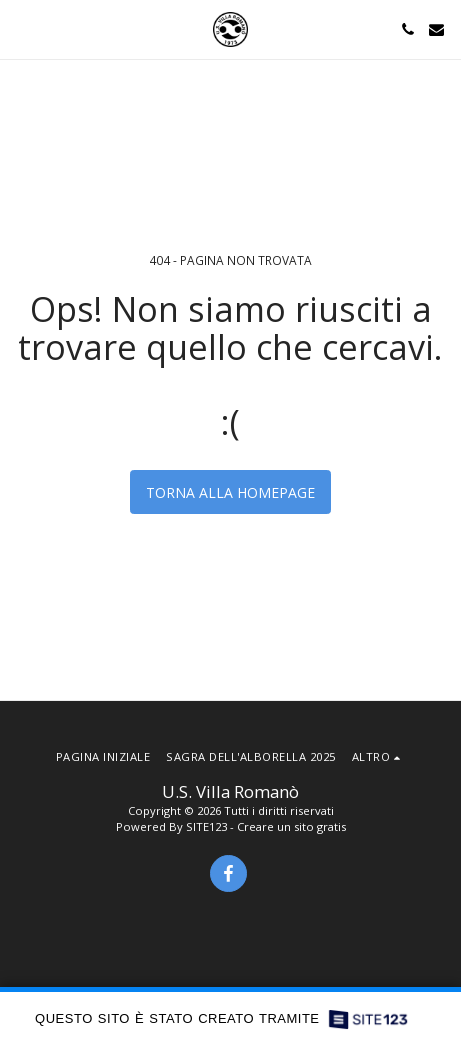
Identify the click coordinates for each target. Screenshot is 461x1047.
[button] (22, 28)
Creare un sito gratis (291, 826)
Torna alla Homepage (230, 492)
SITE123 (206, 826)
